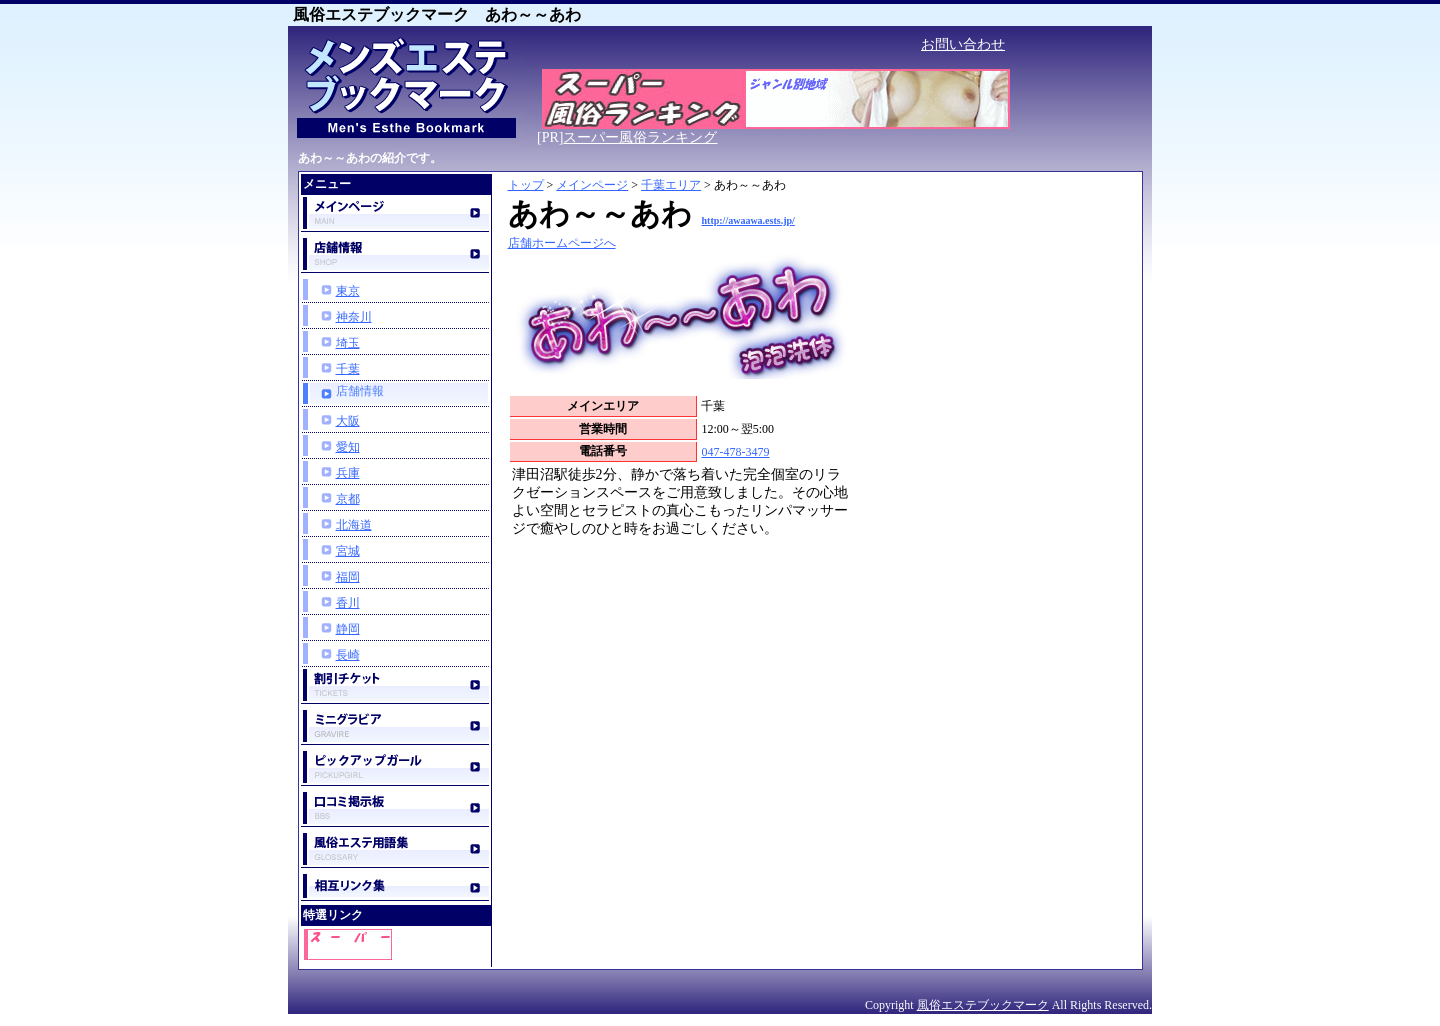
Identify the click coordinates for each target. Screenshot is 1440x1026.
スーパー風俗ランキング (640, 137)
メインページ (592, 185)
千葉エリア (671, 185)
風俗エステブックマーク (983, 1005)
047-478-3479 (735, 452)
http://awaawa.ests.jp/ (748, 220)
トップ (526, 185)
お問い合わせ (963, 44)
